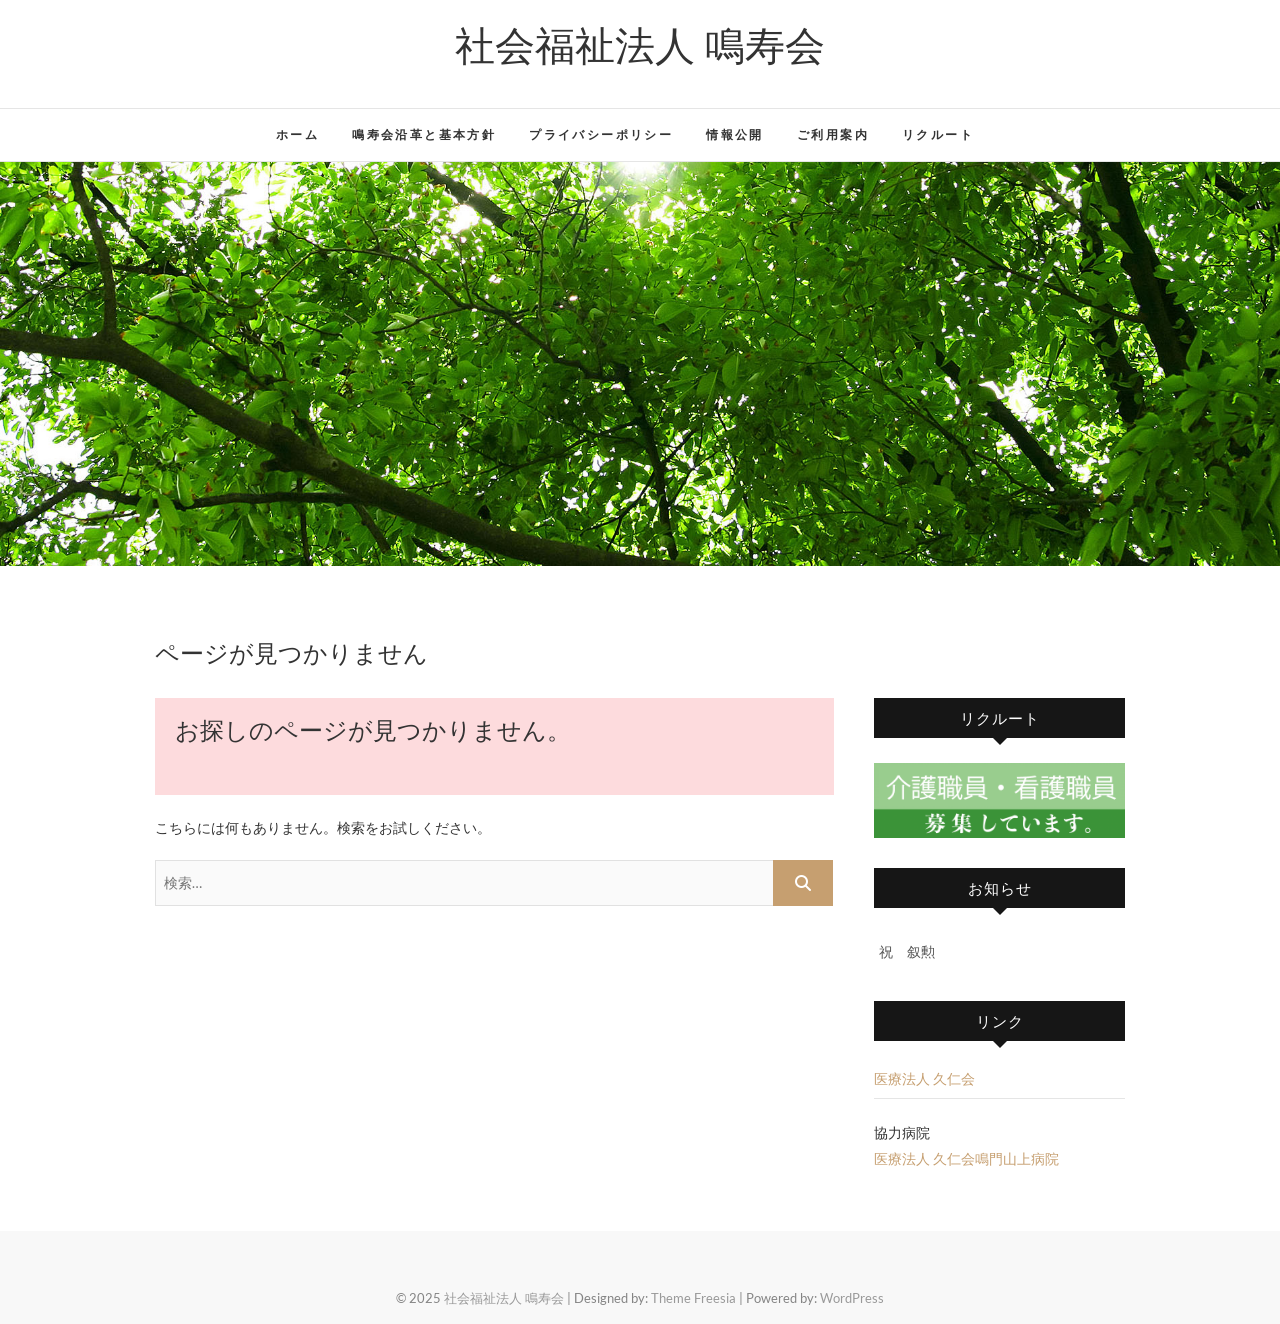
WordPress (852, 1298)
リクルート (938, 134)
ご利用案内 (833, 134)
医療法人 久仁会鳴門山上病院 (966, 1158)
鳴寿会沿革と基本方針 (424, 134)
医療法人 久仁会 (924, 1078)
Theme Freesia (693, 1298)
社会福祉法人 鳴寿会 (640, 44)
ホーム (297, 134)
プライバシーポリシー (601, 134)
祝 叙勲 (907, 951)
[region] (640, 364)
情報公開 (735, 134)
